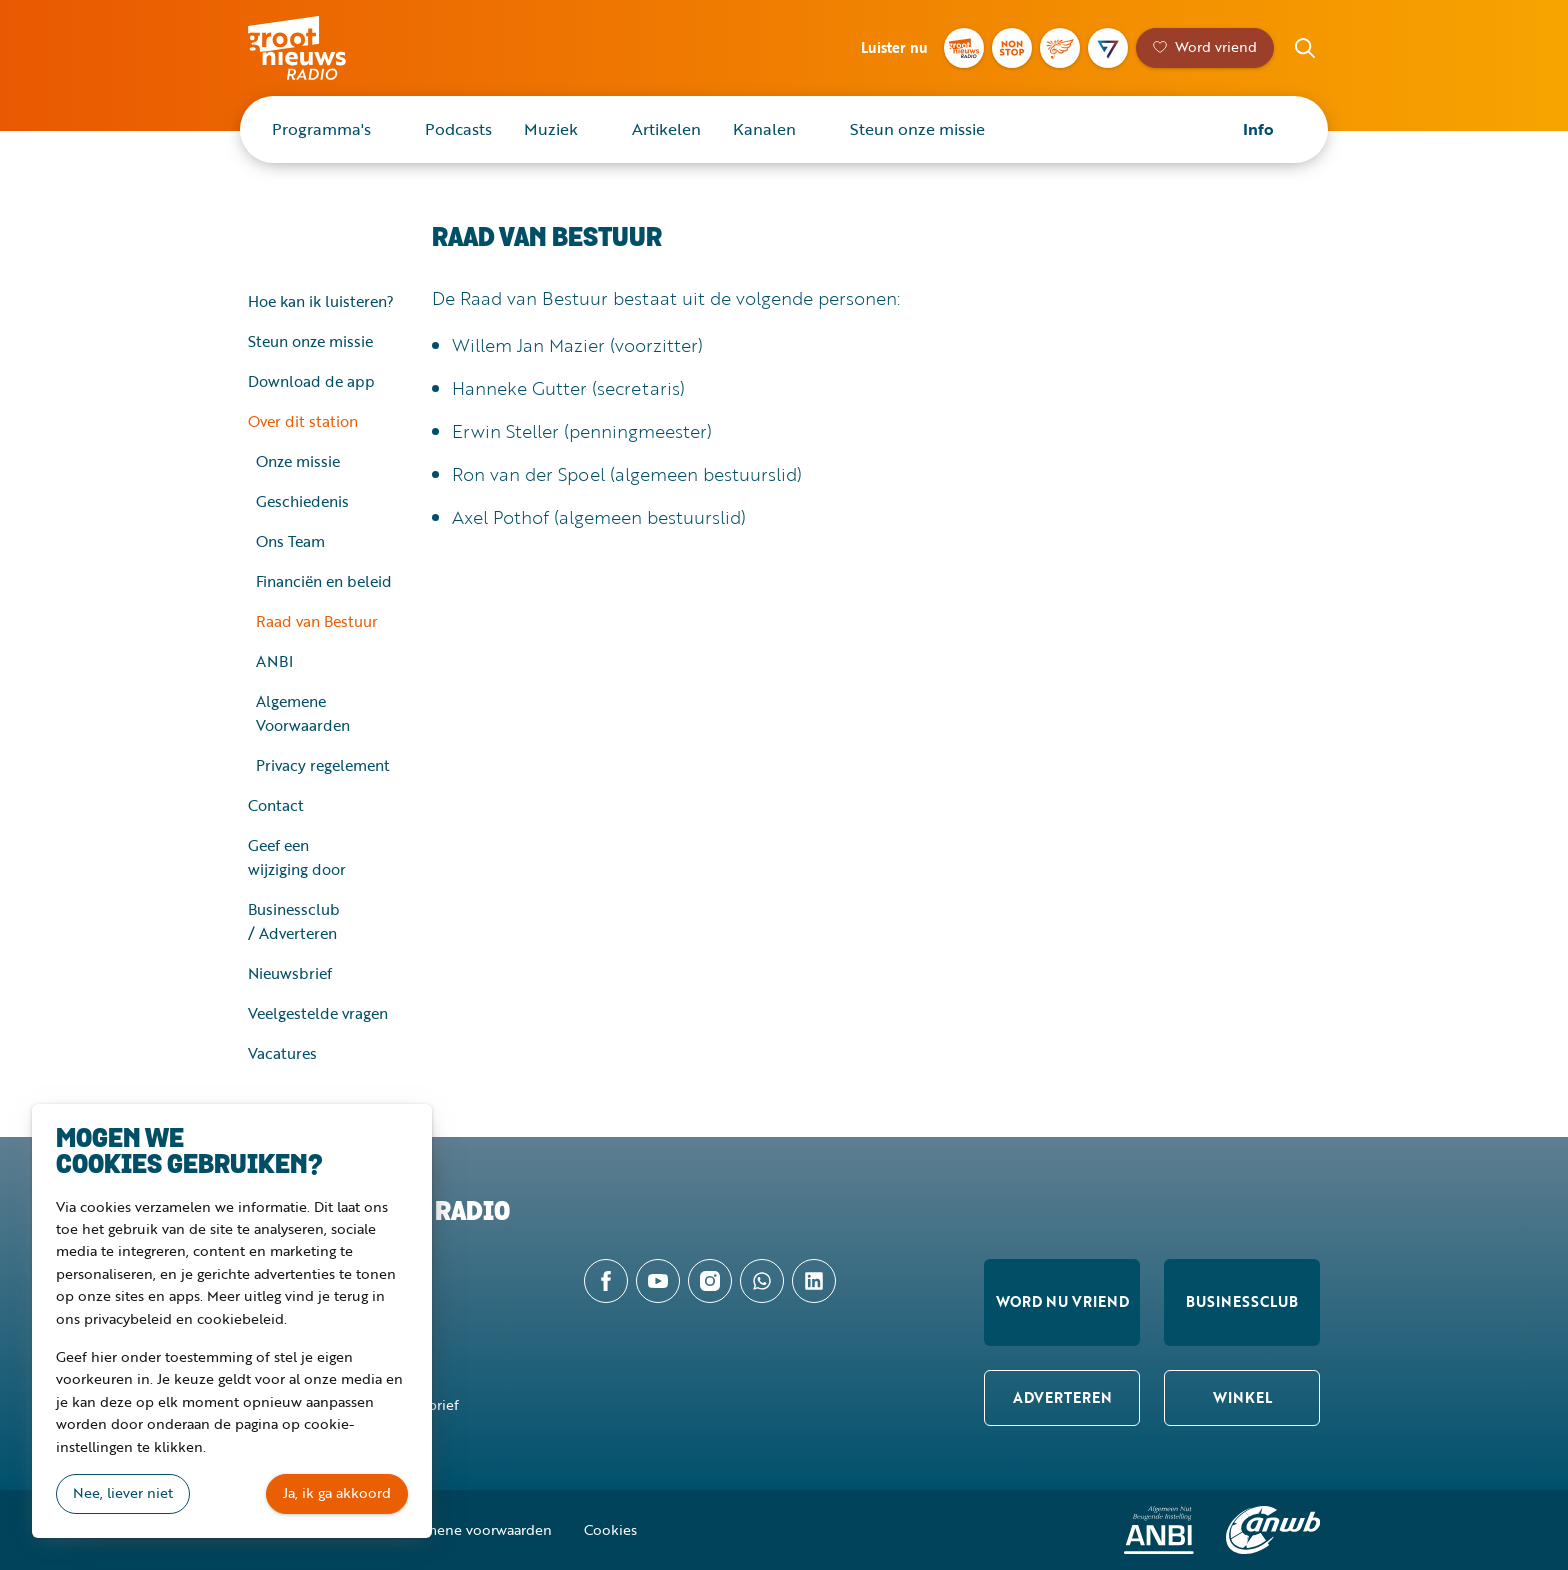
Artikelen (666, 129)
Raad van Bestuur (317, 621)
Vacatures (282, 1053)
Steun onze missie (917, 129)
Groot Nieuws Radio (318, 48)
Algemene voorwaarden (474, 1529)
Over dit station (303, 421)
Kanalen (764, 129)
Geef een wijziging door (297, 857)
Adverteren (1062, 1397)
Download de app (311, 381)
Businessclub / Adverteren (294, 921)
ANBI (274, 661)
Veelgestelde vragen (318, 1013)
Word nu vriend (1062, 1301)
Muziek (551, 129)
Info (1258, 129)
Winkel (1242, 1397)
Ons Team (290, 541)
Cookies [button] (610, 1529)
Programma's (321, 129)
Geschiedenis (302, 501)
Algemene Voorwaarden (303, 713)
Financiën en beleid (324, 581)
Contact (276, 805)
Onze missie (298, 461)
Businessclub (1242, 1301)
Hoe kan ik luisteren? (321, 301)
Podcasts (458, 129)
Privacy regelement (323, 765)
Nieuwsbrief (290, 973)
